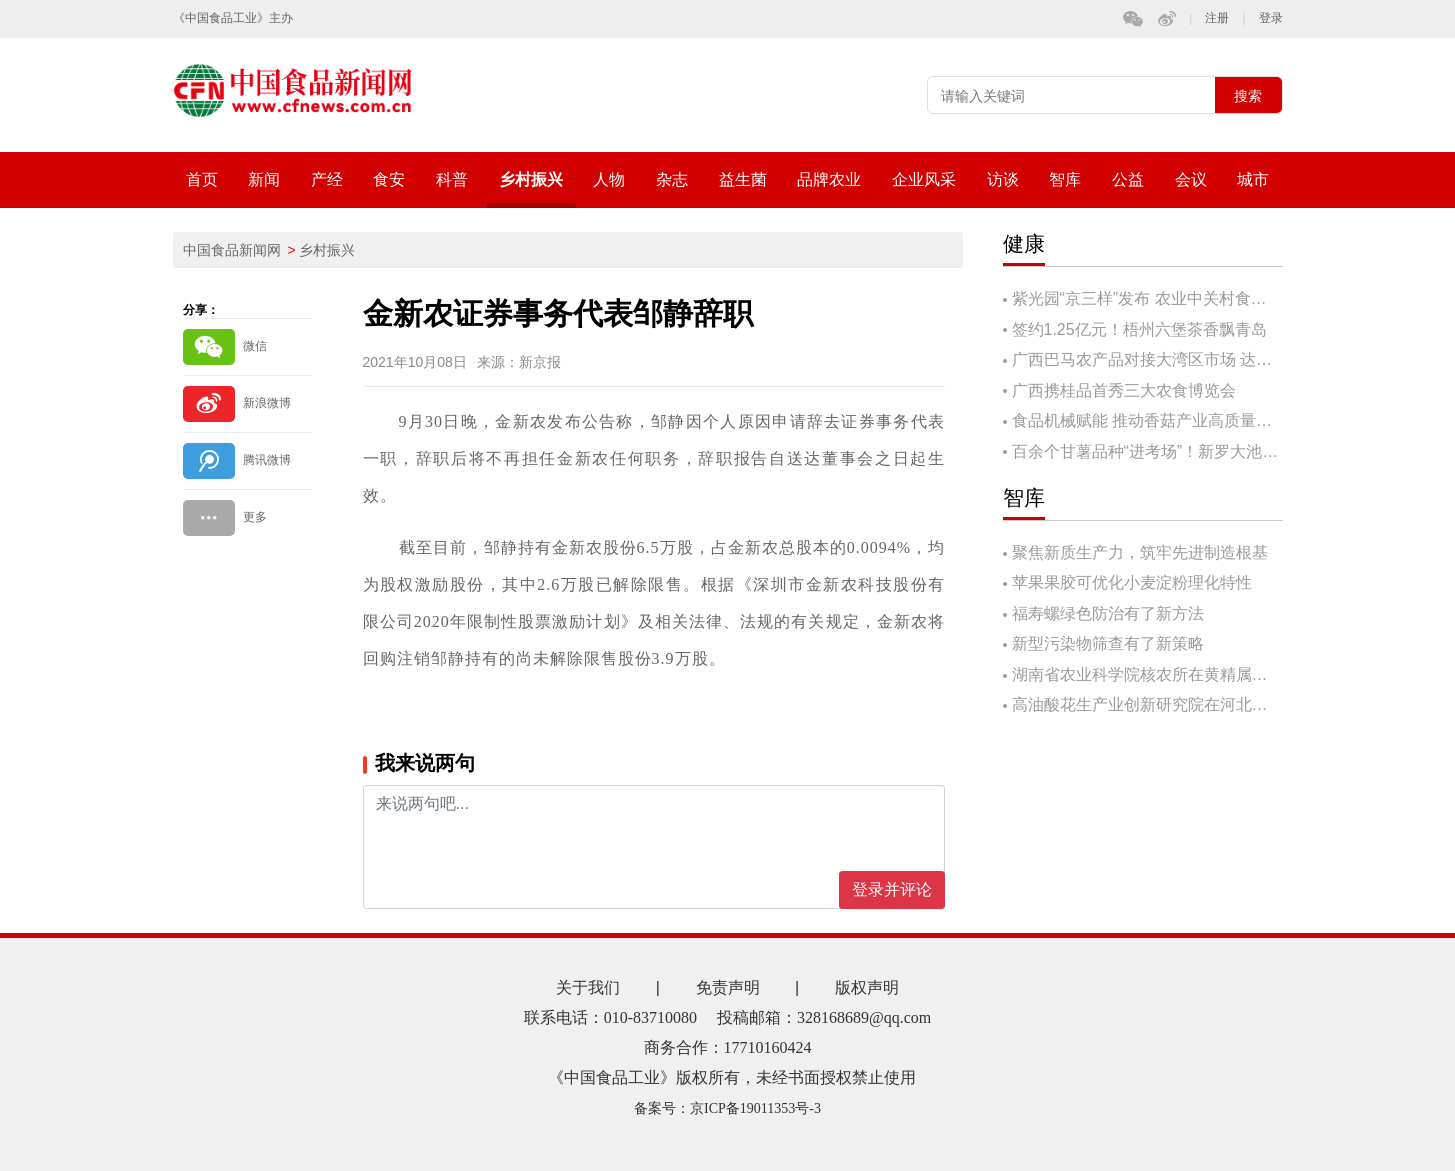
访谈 (1003, 179)
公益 (1128, 179)
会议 (1191, 179)
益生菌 (743, 179)
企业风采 (924, 179)
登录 (1271, 18)
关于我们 (588, 987)
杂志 (672, 179)
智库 (1065, 179)
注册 (1217, 18)
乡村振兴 (531, 179)
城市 (1253, 179)
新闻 (264, 179)
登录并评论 (892, 889)
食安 (389, 179)
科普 (452, 179)
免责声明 (728, 987)
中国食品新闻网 (232, 250)
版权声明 (867, 987)
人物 (609, 179)
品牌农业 (829, 179)
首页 (202, 179)
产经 (327, 179)
